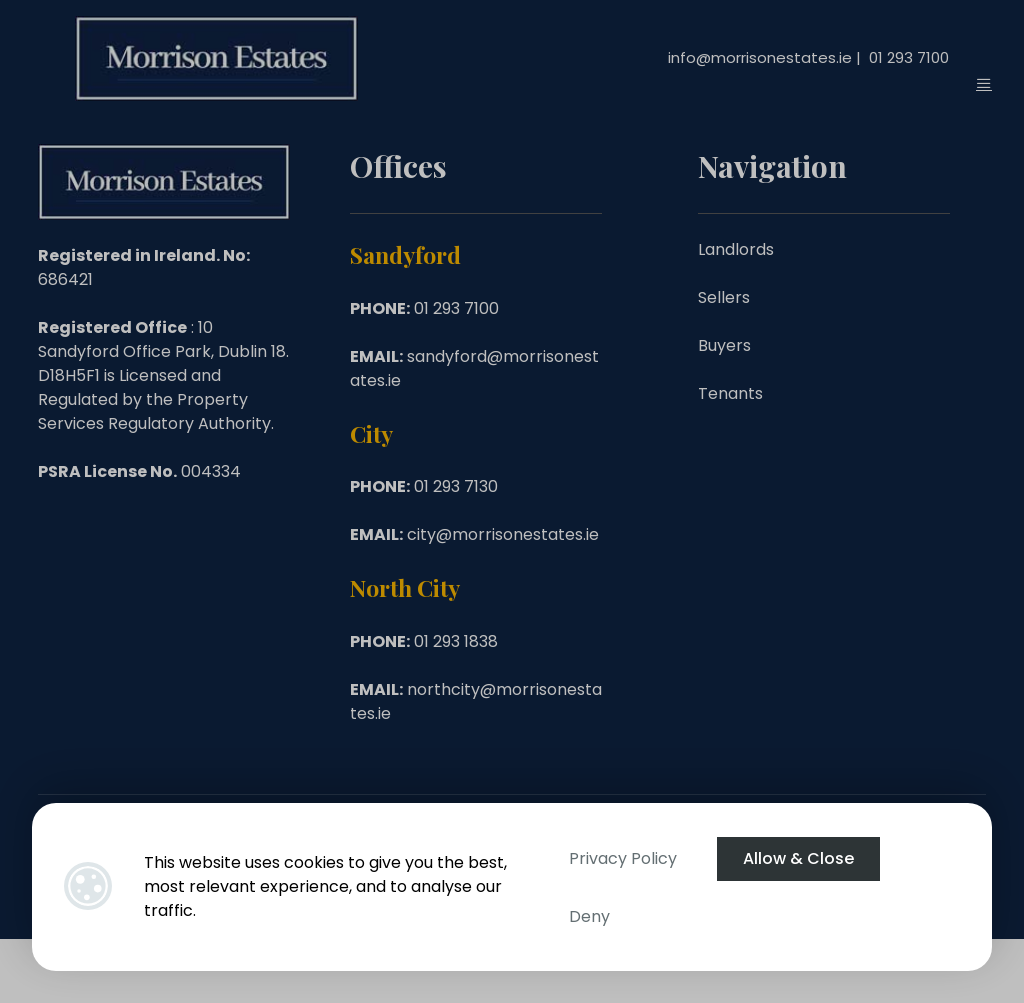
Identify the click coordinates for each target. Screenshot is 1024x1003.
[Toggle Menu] (984, 83)
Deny (589, 916)
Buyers (724, 345)
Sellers (724, 297)
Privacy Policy (623, 858)
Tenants (730, 393)
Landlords (736, 249)
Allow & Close (798, 858)
